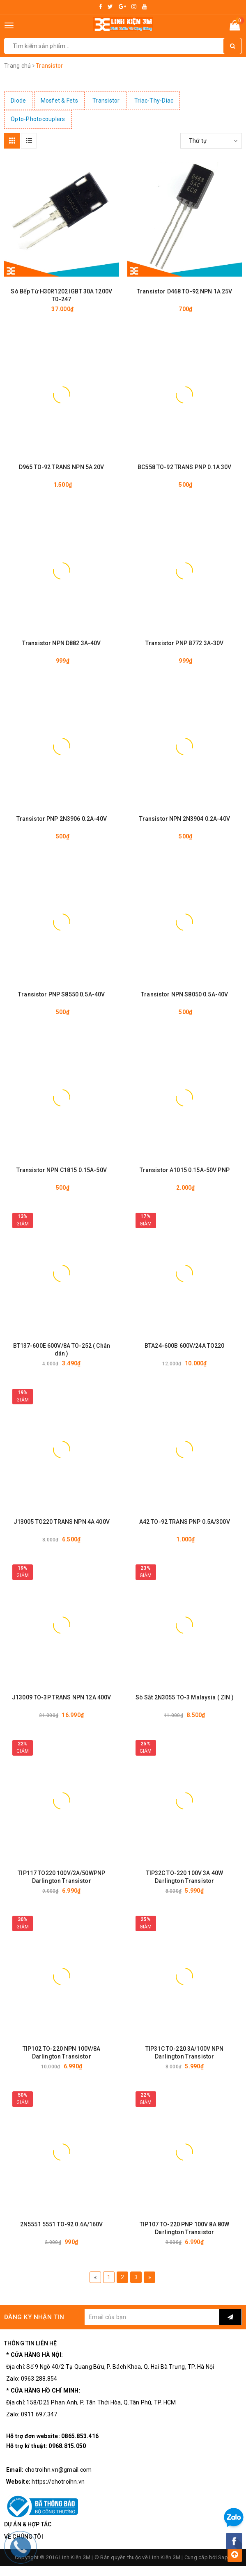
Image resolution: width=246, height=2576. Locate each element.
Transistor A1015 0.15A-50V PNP (185, 1170)
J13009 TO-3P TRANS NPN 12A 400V (61, 1697)
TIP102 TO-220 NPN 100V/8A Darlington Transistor (62, 2052)
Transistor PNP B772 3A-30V (184, 643)
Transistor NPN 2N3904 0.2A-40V (184, 818)
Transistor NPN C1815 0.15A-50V (61, 1170)
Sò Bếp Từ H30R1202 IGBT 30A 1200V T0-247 (61, 295)
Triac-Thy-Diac (154, 100)
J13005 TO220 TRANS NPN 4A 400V (62, 1521)
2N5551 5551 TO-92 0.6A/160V (61, 2224)
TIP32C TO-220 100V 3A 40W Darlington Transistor (184, 1877)
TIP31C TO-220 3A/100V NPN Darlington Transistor (184, 2052)
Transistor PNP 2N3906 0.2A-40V (61, 818)
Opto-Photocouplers (38, 119)
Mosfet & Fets (59, 100)
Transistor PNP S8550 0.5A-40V (61, 994)
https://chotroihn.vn (58, 2481)
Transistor (106, 100)
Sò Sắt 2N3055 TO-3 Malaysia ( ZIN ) (185, 1697)
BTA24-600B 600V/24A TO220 (185, 1345)
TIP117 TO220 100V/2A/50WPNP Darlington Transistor (61, 1877)
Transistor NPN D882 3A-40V (61, 643)
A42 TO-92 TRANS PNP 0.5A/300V (184, 1521)
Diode (18, 100)
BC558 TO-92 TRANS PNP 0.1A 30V (184, 467)
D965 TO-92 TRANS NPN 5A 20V (61, 467)
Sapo (224, 2557)
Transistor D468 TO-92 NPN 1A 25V (184, 291)
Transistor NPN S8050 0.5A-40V (184, 994)
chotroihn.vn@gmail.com (58, 2469)
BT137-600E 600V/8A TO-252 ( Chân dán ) (61, 1349)
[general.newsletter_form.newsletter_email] (152, 2317)
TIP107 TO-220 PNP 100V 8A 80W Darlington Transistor (184, 2228)
